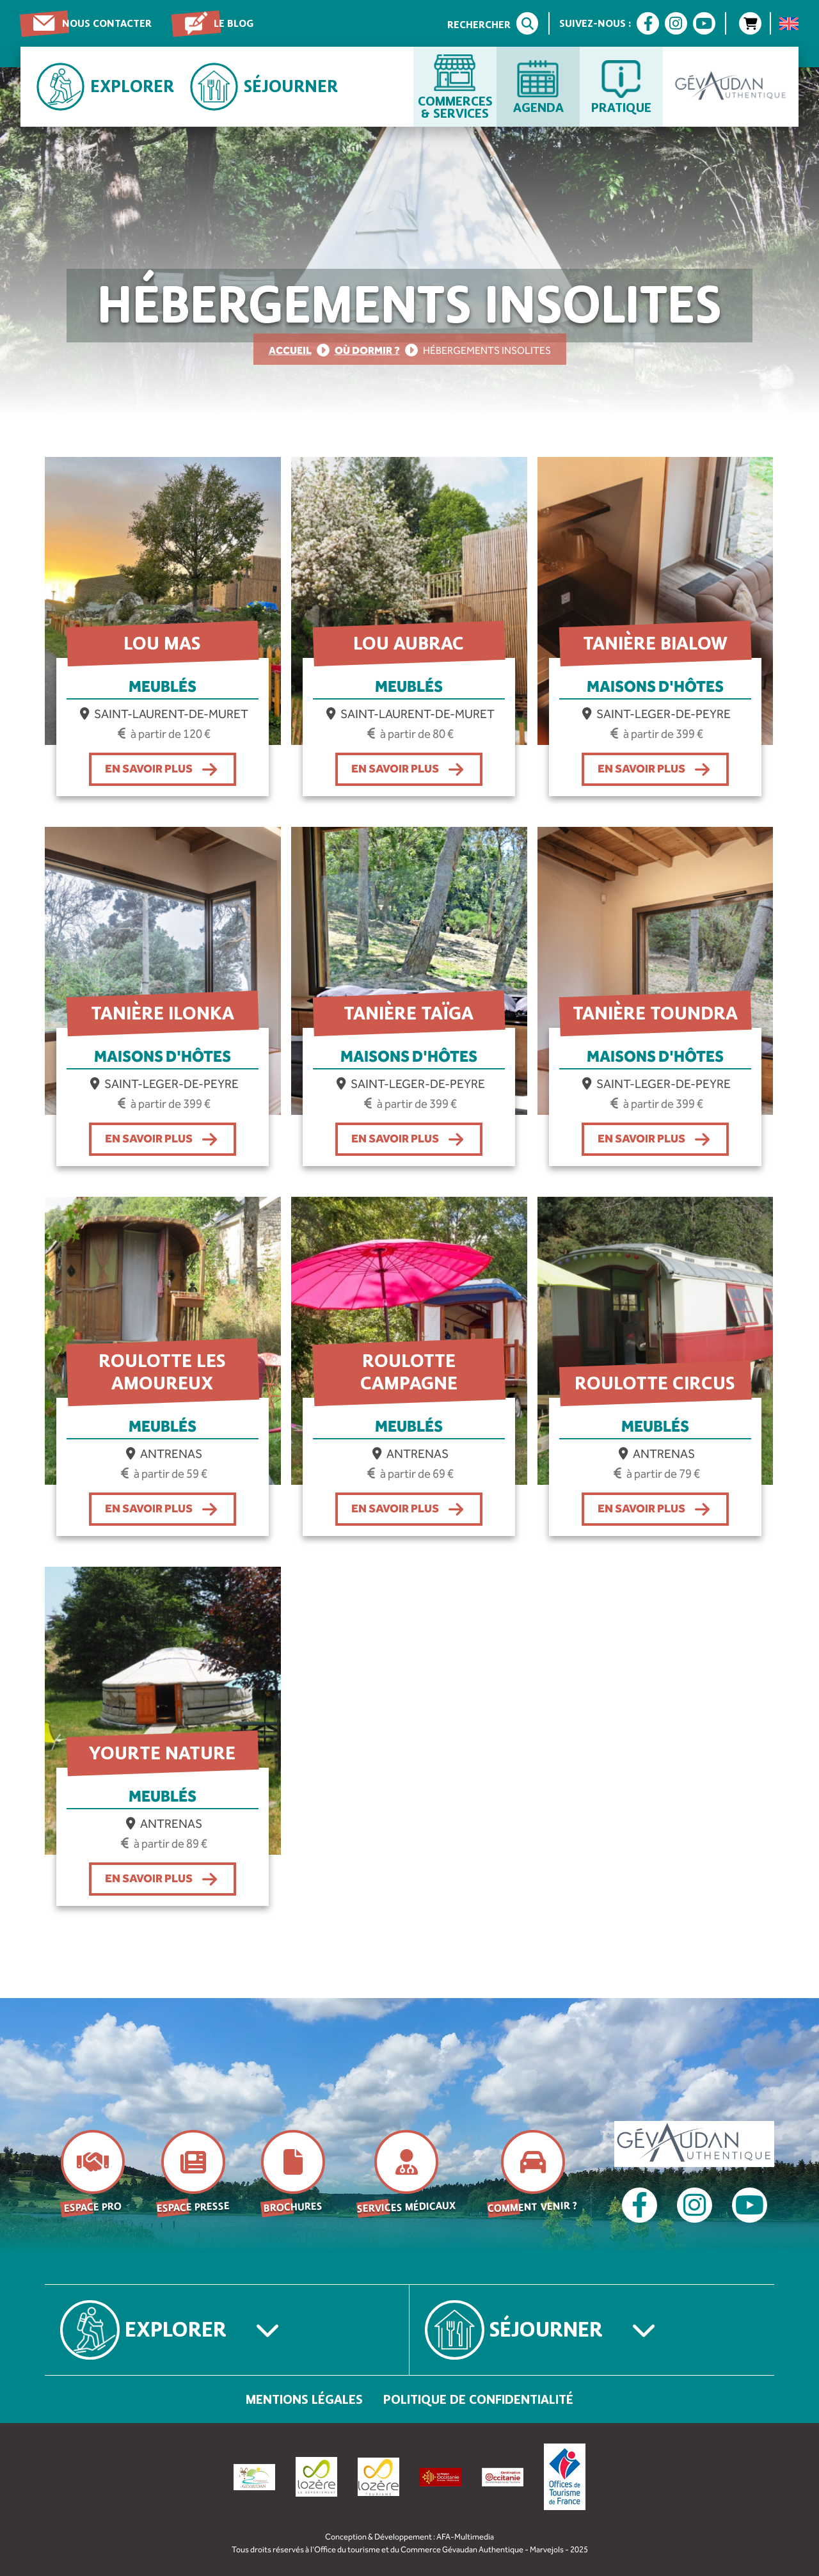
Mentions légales (304, 2399)
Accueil (290, 350)
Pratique (621, 107)
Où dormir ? (367, 350)
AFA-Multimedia (465, 2536)
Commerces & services (455, 106)
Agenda (538, 107)
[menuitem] (789, 23)
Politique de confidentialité (478, 2399)
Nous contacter (107, 23)
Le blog (233, 23)
